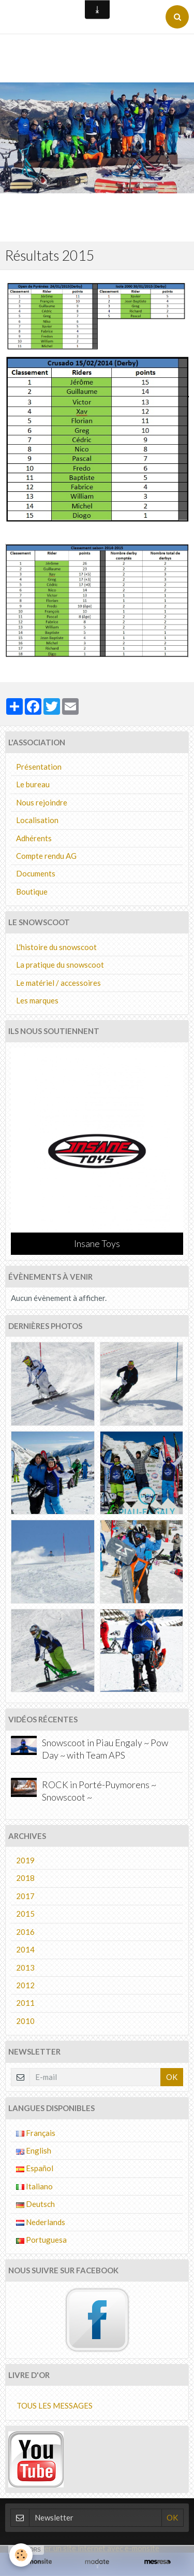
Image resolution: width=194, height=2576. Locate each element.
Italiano (34, 2186)
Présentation (39, 766)
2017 (25, 1896)
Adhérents (34, 838)
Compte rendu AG (46, 855)
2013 (25, 1967)
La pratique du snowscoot (60, 964)
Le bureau (33, 784)
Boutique (32, 891)
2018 (25, 1878)
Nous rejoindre (41, 802)
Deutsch (35, 2204)
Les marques (37, 1000)
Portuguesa (41, 2239)
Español (34, 2168)
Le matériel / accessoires (58, 982)
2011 (25, 2002)
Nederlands (40, 2222)
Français (35, 2133)
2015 (25, 1913)
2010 (25, 2021)
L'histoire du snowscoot (56, 947)
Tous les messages (55, 2405)
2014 (25, 1949)
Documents (35, 873)
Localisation (37, 820)
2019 (25, 1860)
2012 (25, 1985)
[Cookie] (21, 2555)
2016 (25, 1931)
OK (171, 2077)
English (33, 2150)
